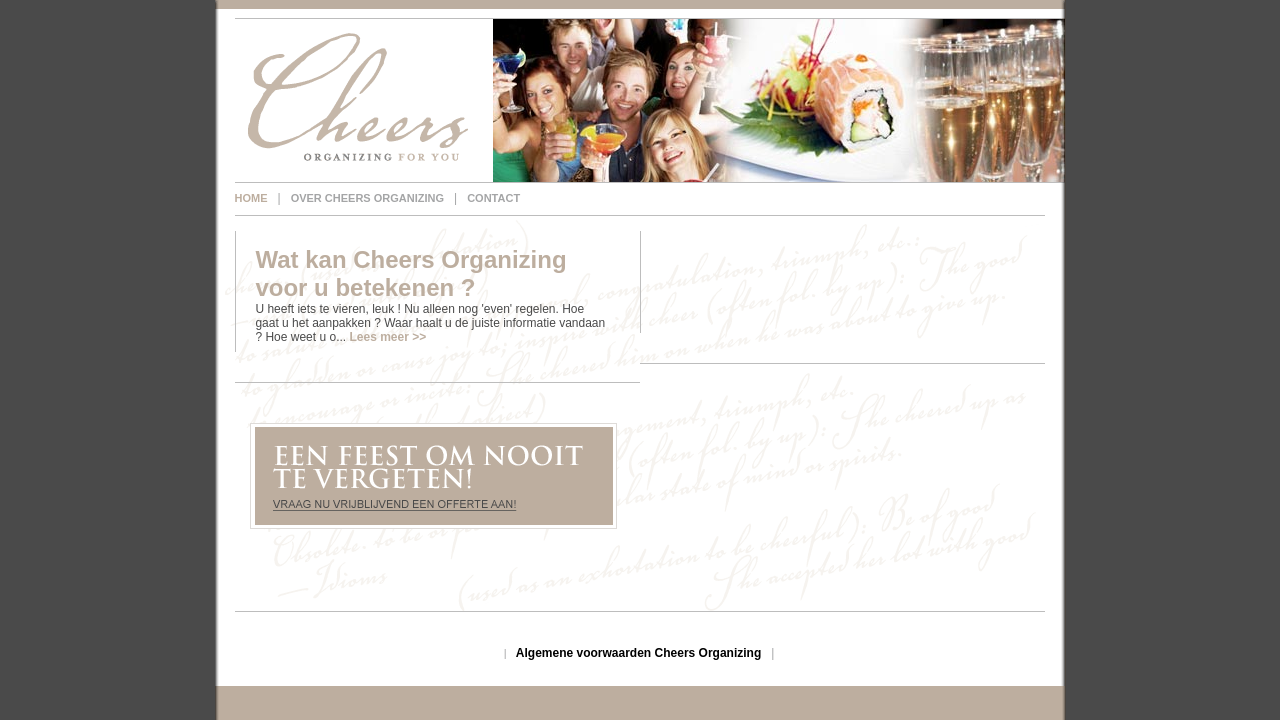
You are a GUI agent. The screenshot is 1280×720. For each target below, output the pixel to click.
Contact (493, 198)
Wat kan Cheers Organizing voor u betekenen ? (410, 273)
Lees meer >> (387, 337)
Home (251, 198)
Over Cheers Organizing (367, 198)
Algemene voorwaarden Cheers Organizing (638, 653)
